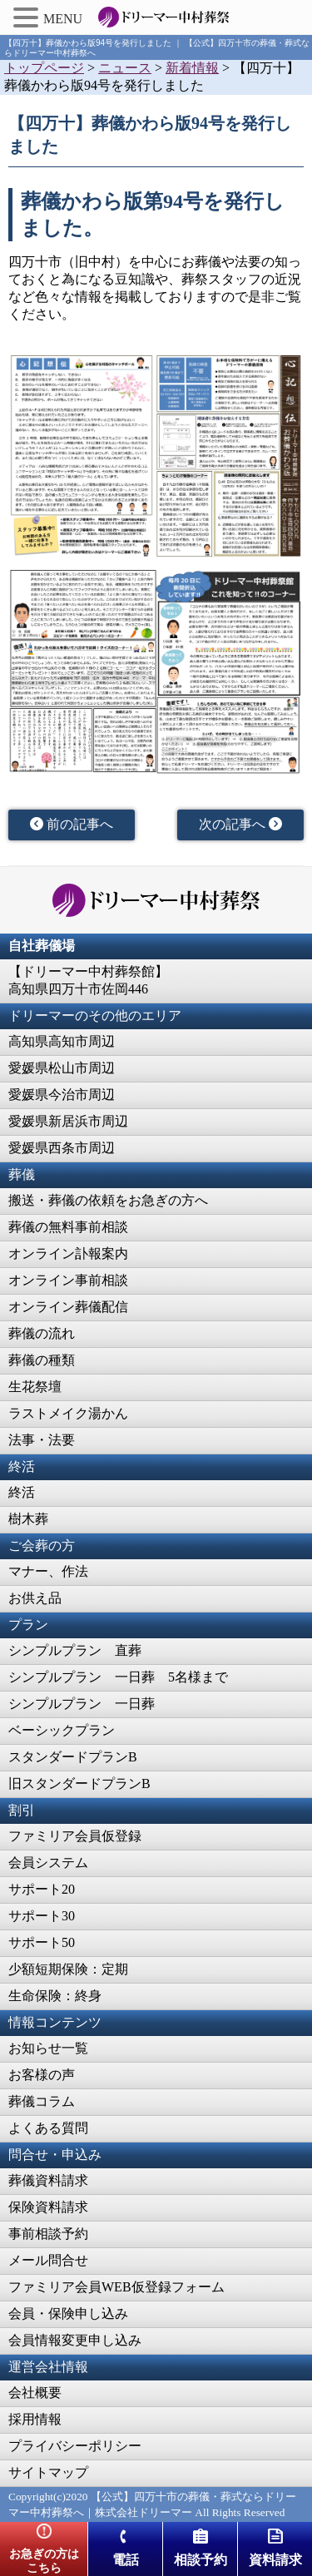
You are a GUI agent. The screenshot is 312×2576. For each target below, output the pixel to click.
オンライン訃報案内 (68, 1253)
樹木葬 (28, 1519)
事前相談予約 (48, 2234)
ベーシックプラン (61, 1730)
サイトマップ (48, 2472)
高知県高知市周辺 (61, 1041)
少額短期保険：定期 (68, 1969)
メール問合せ (48, 2260)
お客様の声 (41, 2075)
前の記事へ (71, 824)
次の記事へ (240, 824)
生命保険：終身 (55, 1996)
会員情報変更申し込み (74, 2340)
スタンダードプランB (72, 1757)
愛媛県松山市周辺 (61, 1068)
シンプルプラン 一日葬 (81, 1704)
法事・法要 (41, 1440)
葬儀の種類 (41, 1360)
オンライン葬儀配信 (68, 1307)
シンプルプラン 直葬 (74, 1650)
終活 (21, 1492)
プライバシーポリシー (74, 2446)
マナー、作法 (48, 1571)
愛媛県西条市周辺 (61, 1148)
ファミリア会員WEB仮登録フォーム (116, 2287)
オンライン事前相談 (68, 1280)
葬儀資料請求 (48, 2180)
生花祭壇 (35, 1387)
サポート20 (41, 1889)
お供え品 (35, 1598)
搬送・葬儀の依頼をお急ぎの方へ (108, 1200)
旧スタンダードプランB (79, 1783)
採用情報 (35, 2419)
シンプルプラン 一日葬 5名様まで (118, 1677)
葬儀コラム (41, 2101)
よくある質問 (48, 2128)
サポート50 (41, 1942)
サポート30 (41, 1916)
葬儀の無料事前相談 (68, 1227)
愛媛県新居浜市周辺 (68, 1121)
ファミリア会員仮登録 (74, 1836)
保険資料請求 (48, 2207)
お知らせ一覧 (48, 2048)
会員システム (48, 1862)
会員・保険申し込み (68, 2313)
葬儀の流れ (41, 1333)
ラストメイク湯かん (68, 1413)
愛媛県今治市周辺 (61, 1094)
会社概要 (35, 2392)
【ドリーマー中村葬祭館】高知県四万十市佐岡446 (88, 980)
